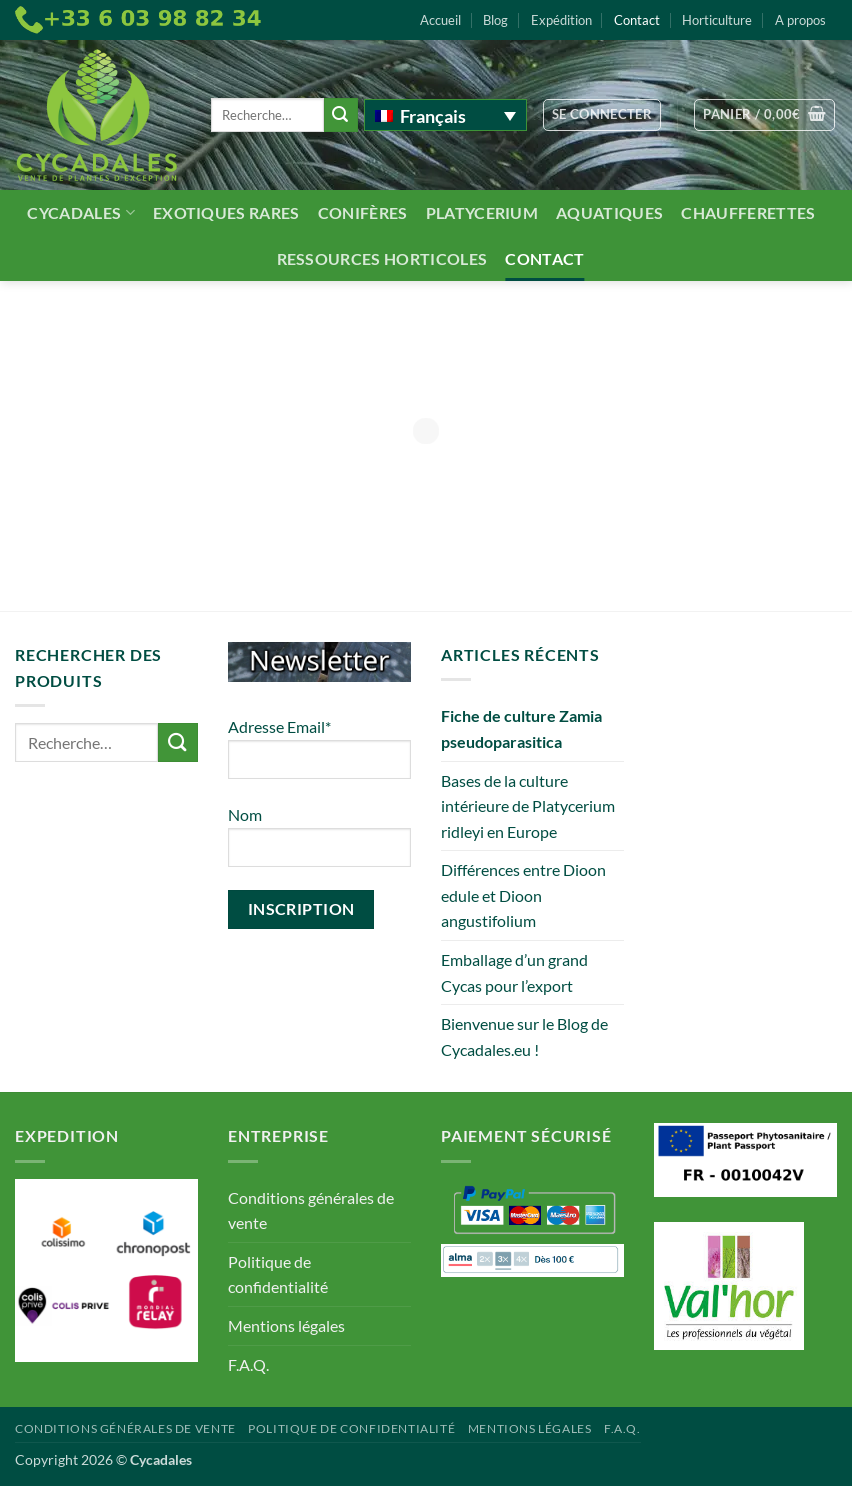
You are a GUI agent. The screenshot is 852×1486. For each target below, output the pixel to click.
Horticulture (717, 20)
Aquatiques (609, 212)
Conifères (363, 212)
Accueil (440, 20)
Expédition (561, 20)
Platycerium (482, 212)
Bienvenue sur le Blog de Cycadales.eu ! (524, 1036)
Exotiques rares (226, 212)
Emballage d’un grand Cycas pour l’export (514, 972)
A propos (800, 20)
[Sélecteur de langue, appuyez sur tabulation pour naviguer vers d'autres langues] (445, 115)
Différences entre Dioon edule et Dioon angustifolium (523, 895)
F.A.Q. (248, 1364)
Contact (637, 20)
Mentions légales (286, 1325)
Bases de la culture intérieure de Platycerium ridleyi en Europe (528, 806)
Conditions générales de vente (311, 1210)
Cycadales (80, 212)
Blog (495, 20)
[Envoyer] (341, 115)
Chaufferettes (748, 212)
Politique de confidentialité (278, 1274)
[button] (602, 115)
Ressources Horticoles (382, 258)
